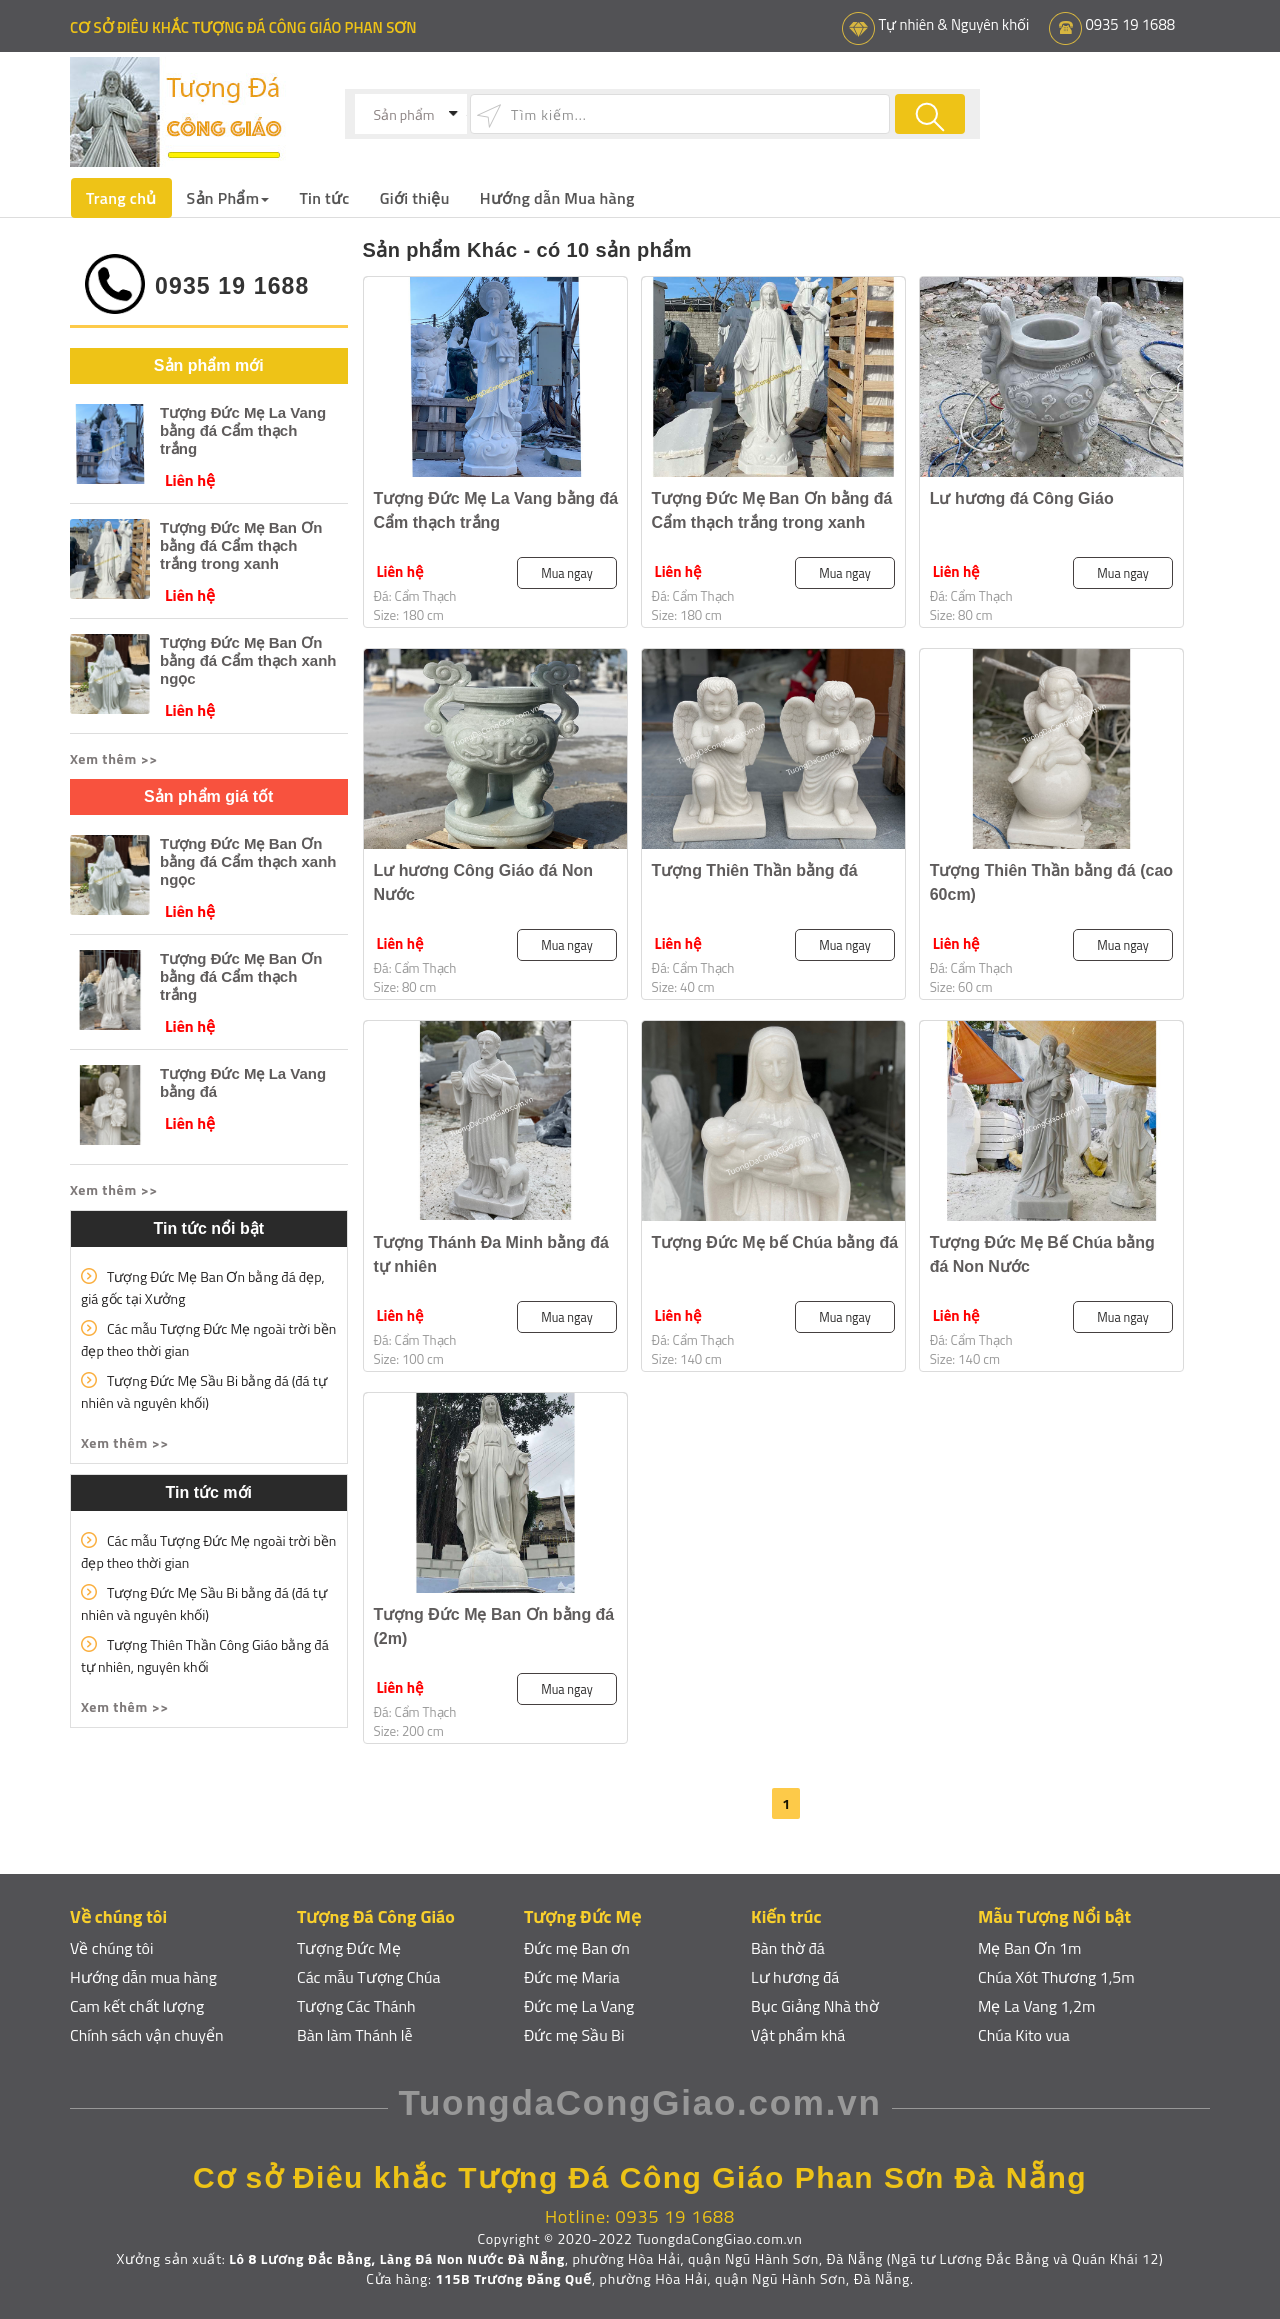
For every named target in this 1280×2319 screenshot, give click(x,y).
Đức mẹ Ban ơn (577, 1948)
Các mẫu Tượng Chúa (369, 1977)
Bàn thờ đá (788, 1948)
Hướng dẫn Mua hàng (558, 198)
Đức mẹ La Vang (579, 2006)
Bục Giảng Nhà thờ (815, 2006)
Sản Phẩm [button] (228, 198)
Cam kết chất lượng (137, 2006)
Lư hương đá (795, 1977)
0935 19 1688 (1129, 24)
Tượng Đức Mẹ (349, 1948)
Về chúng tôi (112, 1948)
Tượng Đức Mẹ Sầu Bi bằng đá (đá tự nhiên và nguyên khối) (204, 1390)
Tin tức (325, 198)
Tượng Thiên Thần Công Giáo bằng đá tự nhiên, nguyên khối (205, 1654)
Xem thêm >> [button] (114, 757)
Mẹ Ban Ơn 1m (1029, 1948)
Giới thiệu (415, 198)
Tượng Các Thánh (356, 2006)
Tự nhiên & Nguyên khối (952, 24)
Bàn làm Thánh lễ (355, 2035)
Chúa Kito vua (1024, 2035)
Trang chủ (121, 198)
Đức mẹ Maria (572, 1977)
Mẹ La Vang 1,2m (1036, 2006)
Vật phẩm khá (798, 2035)
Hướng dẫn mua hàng (144, 1977)
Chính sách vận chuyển (147, 2035)
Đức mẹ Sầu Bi (574, 2035)
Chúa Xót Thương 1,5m (1056, 1977)
